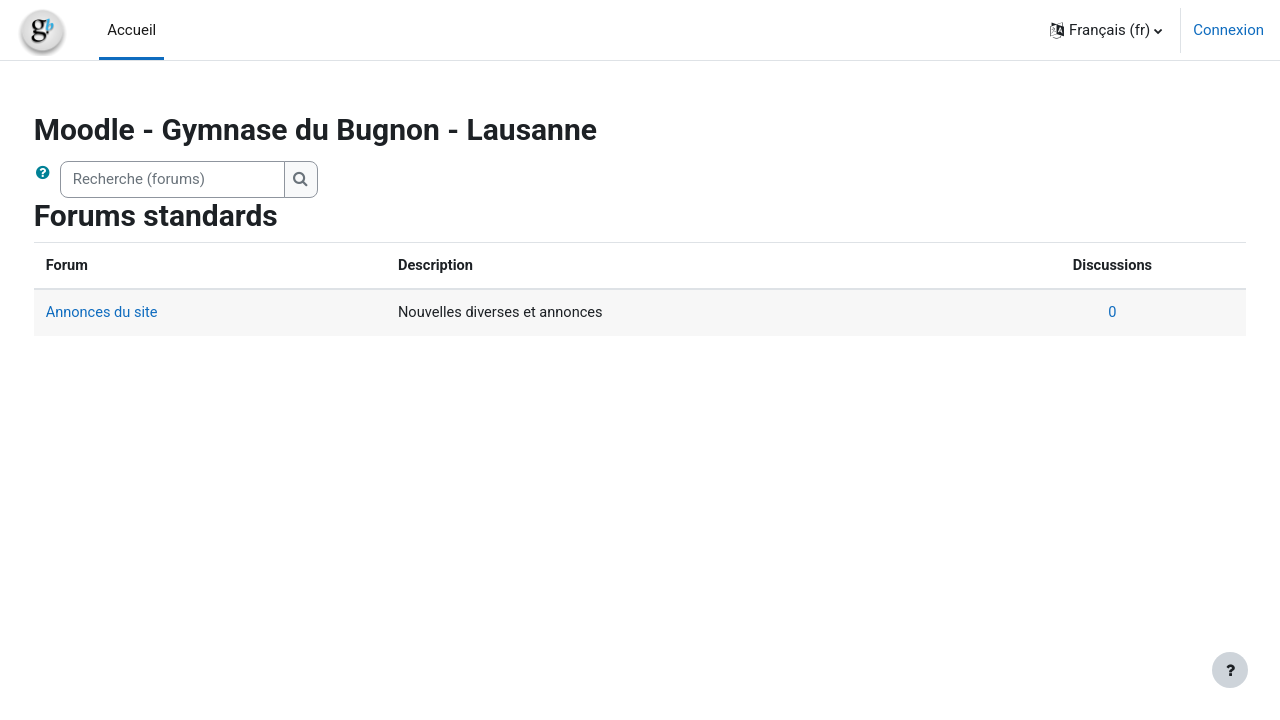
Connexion (1228, 30)
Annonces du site (140, 314)
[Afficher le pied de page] (1230, 670)
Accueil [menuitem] (131, 30)
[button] (1106, 30)
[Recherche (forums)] (209, 179)
